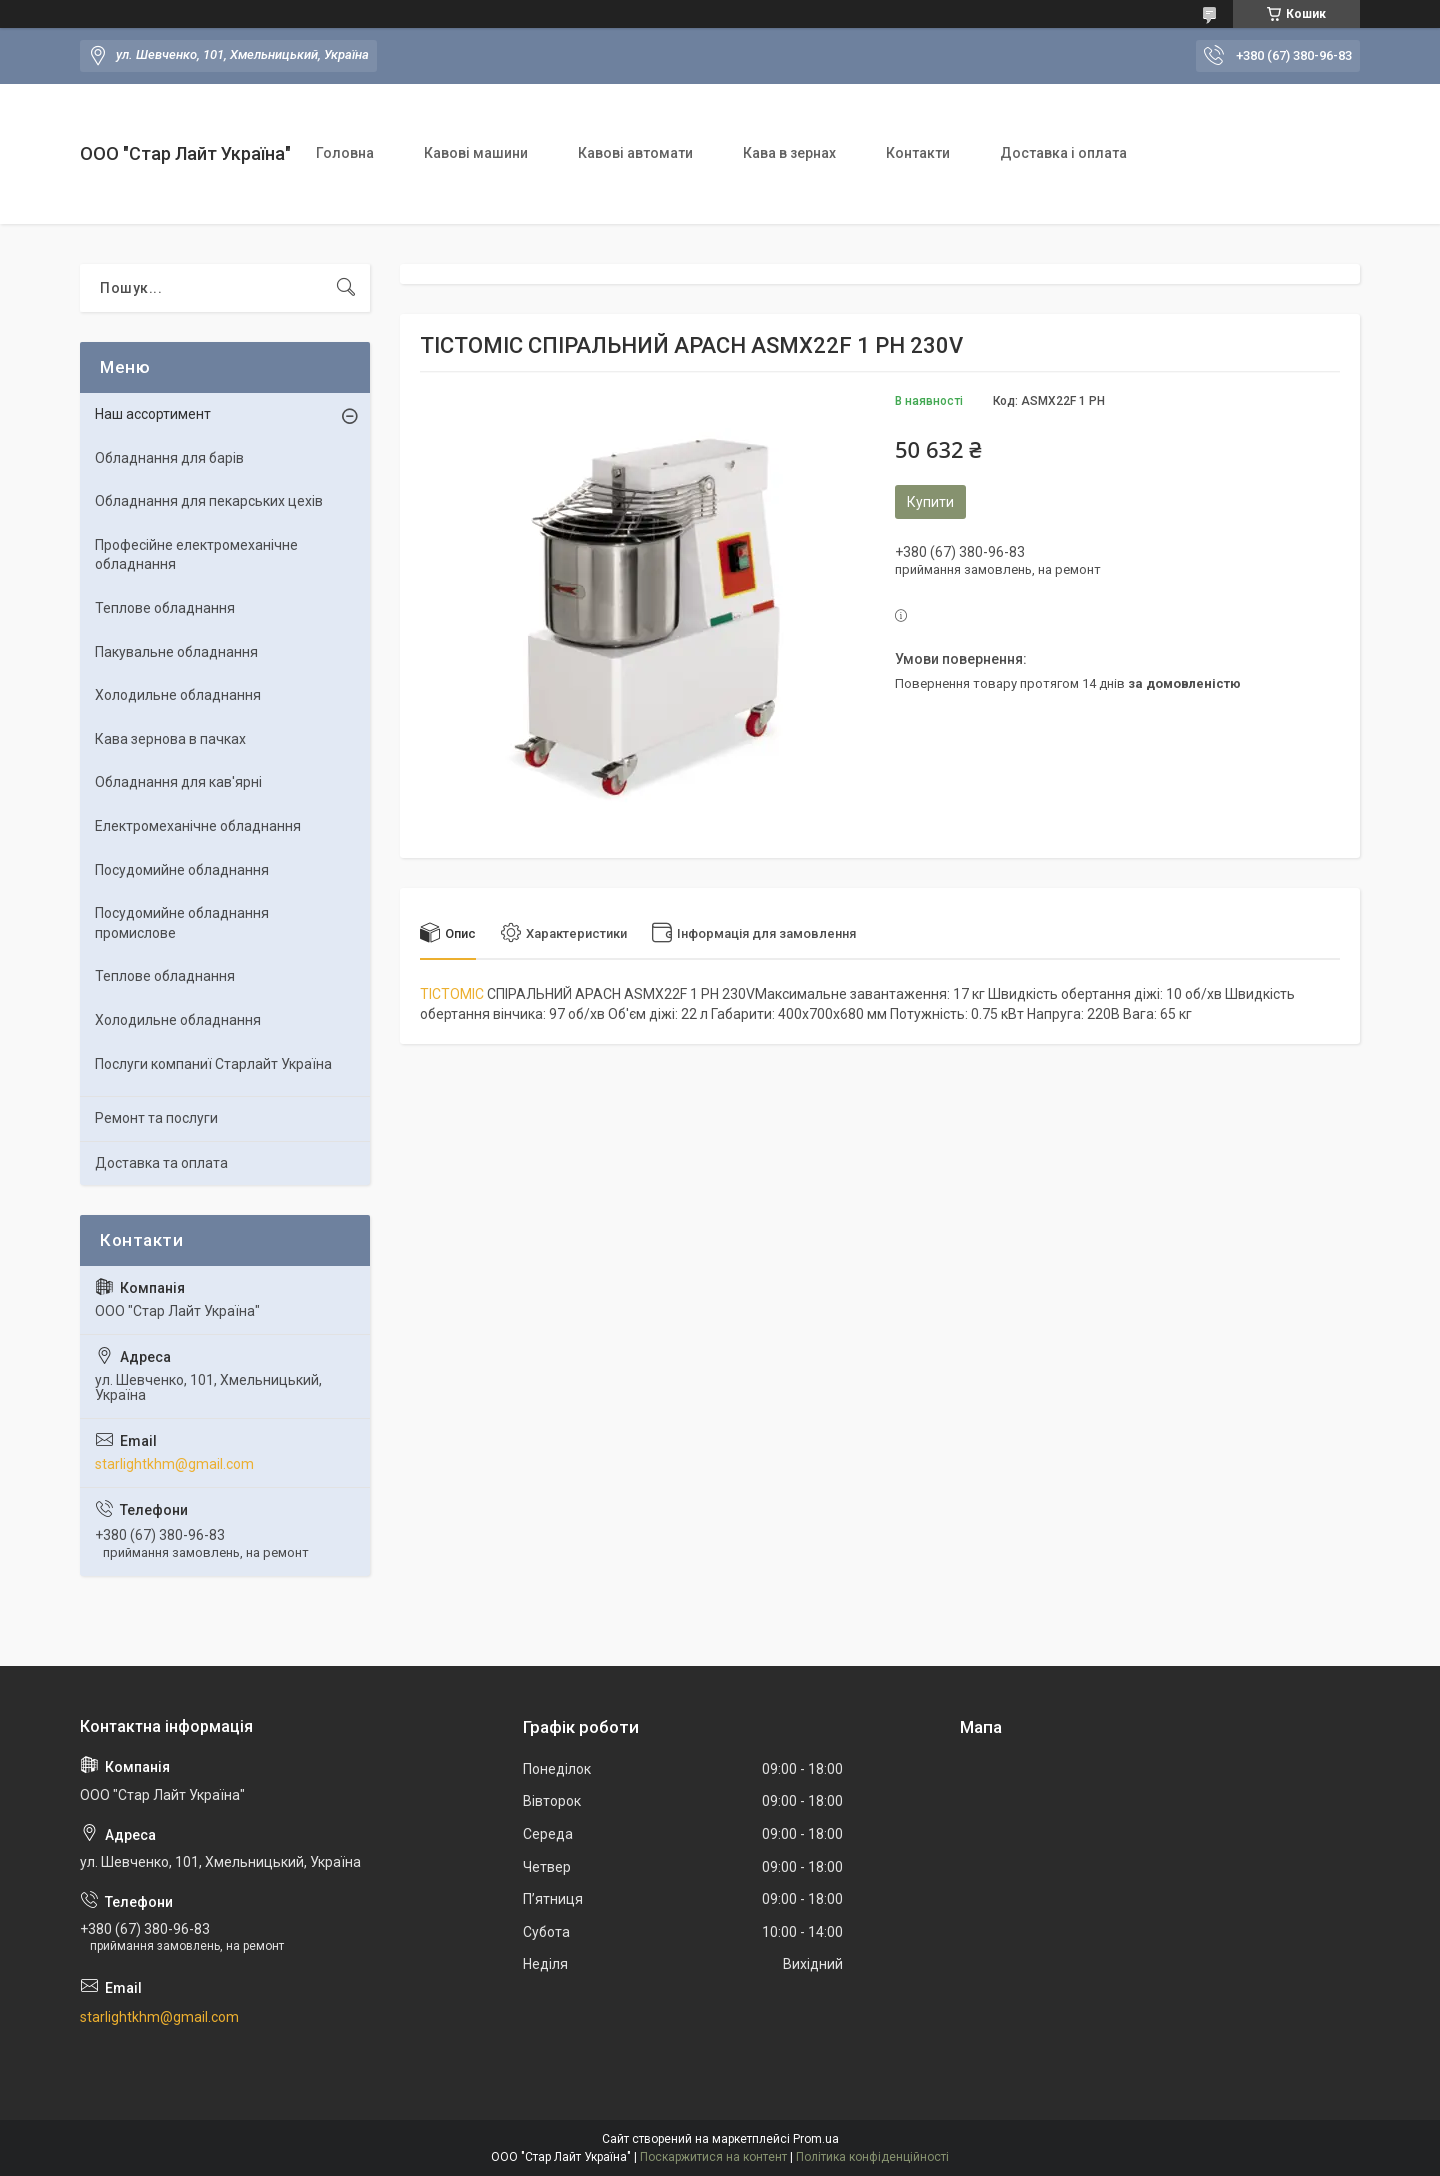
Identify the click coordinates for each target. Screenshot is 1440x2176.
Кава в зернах (789, 153)
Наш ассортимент (153, 414)
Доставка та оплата (161, 1163)
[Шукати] (346, 288)
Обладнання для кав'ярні (178, 782)
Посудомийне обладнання (182, 870)
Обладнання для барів (169, 458)
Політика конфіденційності (872, 2157)
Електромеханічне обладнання (198, 826)
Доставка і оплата (1063, 153)
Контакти (918, 153)
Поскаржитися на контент (713, 2157)
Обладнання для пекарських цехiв (209, 501)
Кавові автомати (635, 153)
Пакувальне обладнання (176, 652)
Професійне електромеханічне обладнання (196, 555)
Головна (345, 153)
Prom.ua (816, 2139)
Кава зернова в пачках (170, 739)
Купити (930, 502)
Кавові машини (476, 153)
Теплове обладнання (165, 608)
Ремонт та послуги (156, 1118)
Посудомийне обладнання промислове (182, 923)
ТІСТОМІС (452, 994)
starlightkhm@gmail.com (174, 1464)
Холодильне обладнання (178, 695)
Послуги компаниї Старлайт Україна (213, 1064)
